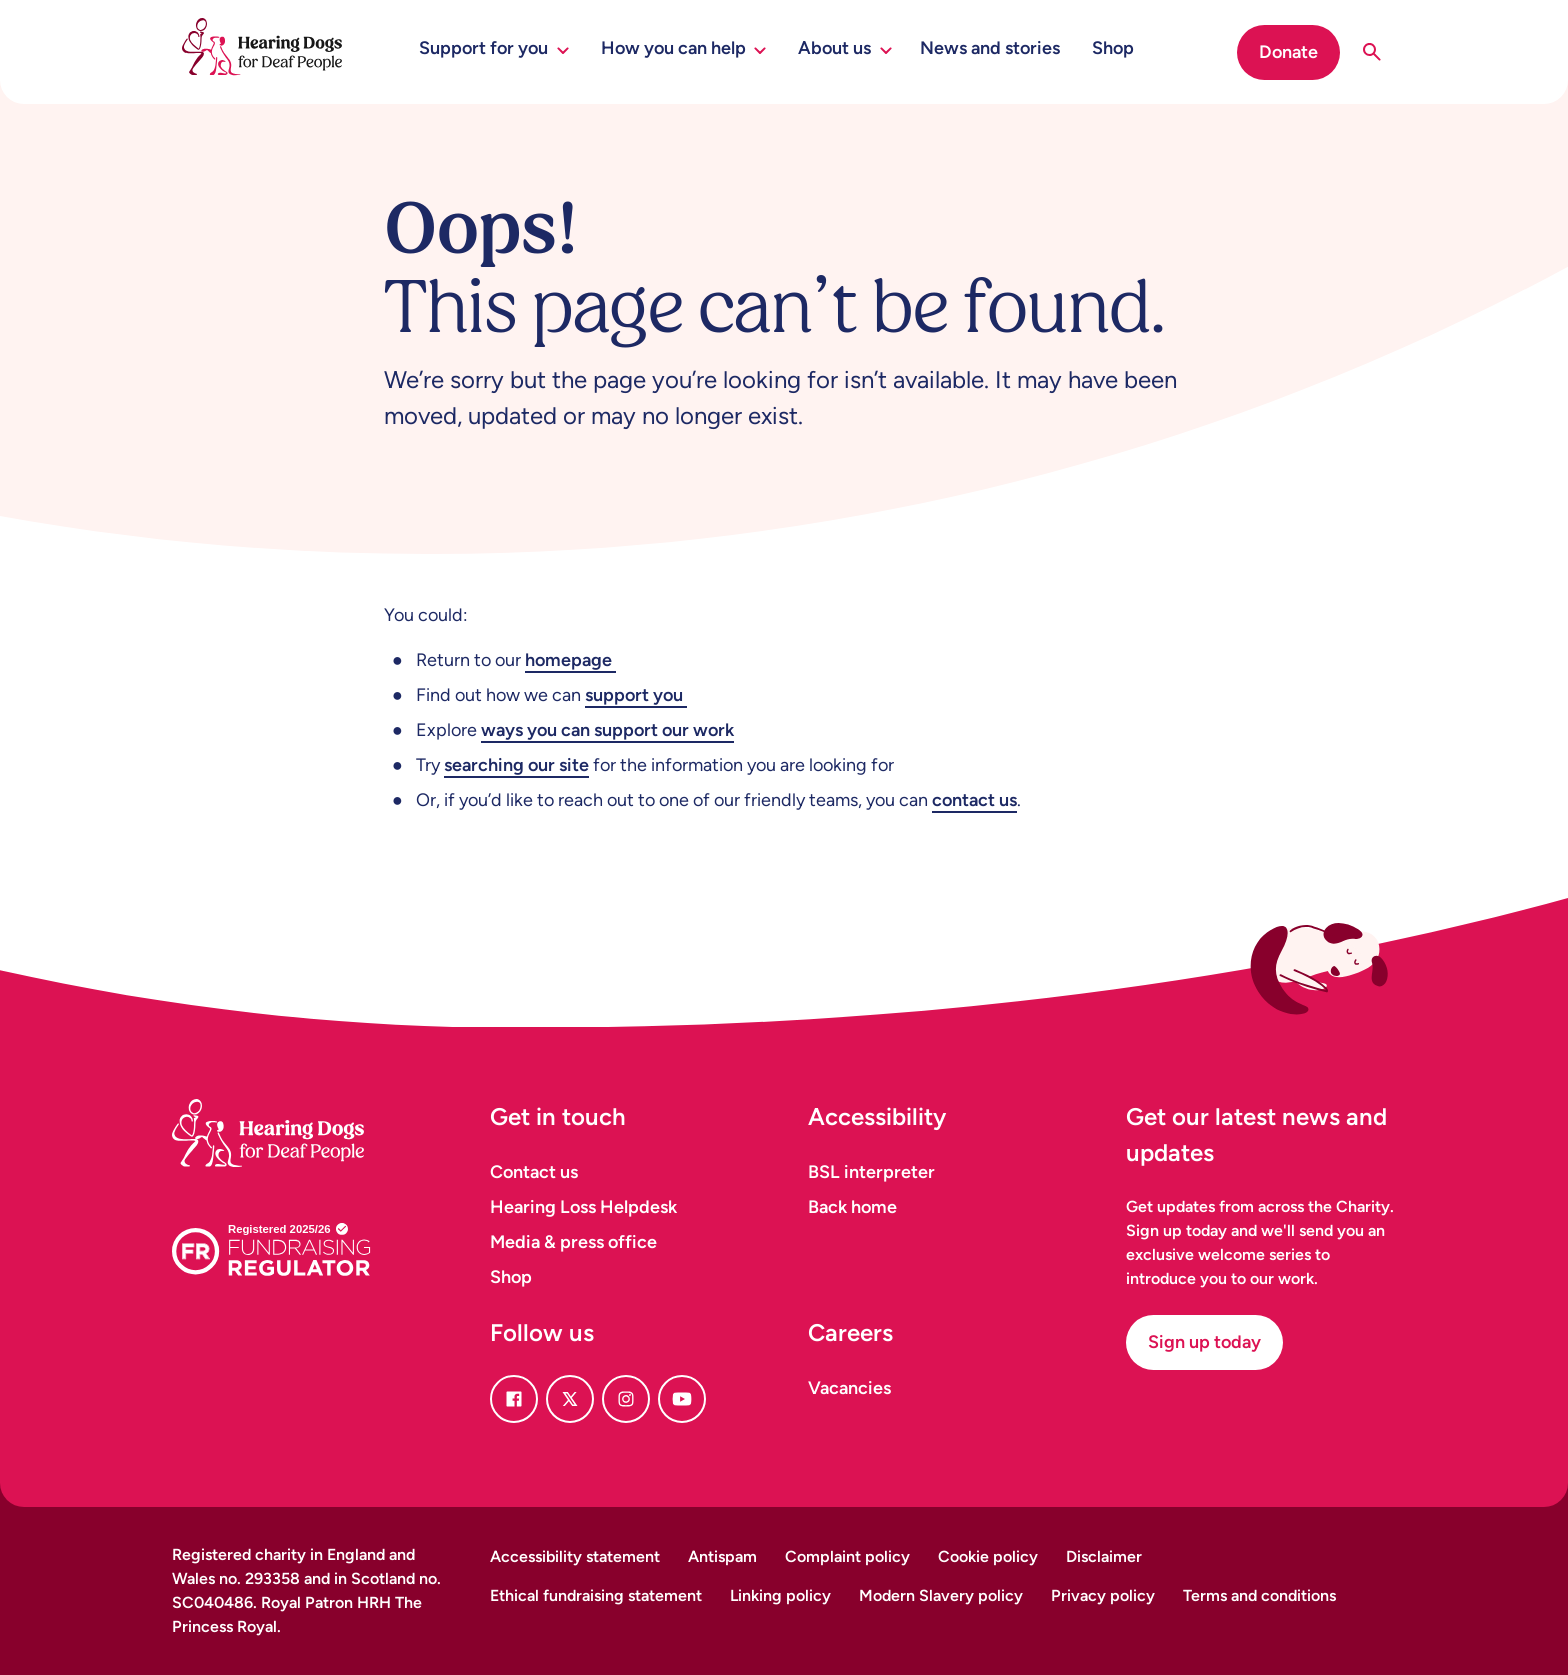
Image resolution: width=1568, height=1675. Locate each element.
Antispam (722, 1556)
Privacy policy (1103, 1595)
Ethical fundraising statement (596, 1595)
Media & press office (573, 1242)
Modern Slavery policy (941, 1595)
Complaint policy (847, 1556)
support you (636, 695)
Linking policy (780, 1595)
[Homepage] (292, 1108)
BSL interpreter (871, 1172)
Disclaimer (1104, 1556)
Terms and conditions (1259, 1595)
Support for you (494, 48)
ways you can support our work (607, 730)
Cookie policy (988, 1556)
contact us (974, 800)
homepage (570, 660)
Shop (1113, 48)
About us (845, 48)
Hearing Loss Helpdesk (583, 1207)
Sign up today (1204, 1342)
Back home (852, 1207)
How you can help (684, 48)
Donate (1288, 52)
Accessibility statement (575, 1556)
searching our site (516, 765)
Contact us (534, 1172)
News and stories (990, 48)
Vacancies (849, 1388)
